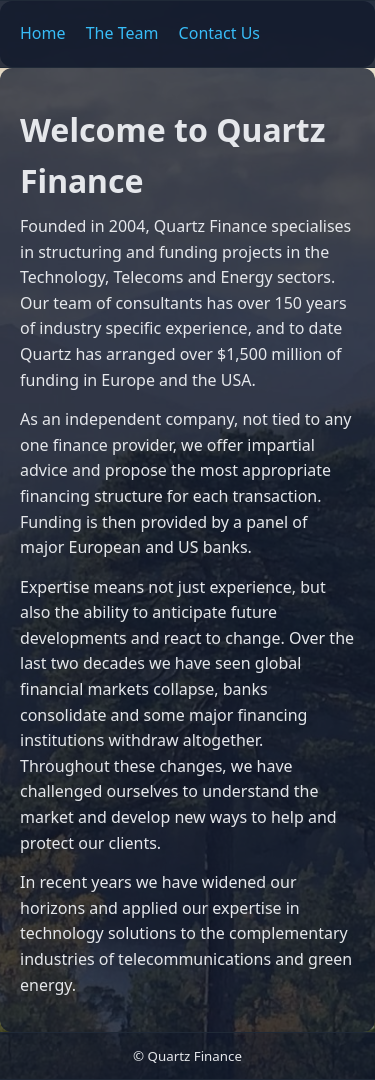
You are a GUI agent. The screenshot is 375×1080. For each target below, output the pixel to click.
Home (43, 33)
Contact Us (219, 33)
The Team (122, 33)
